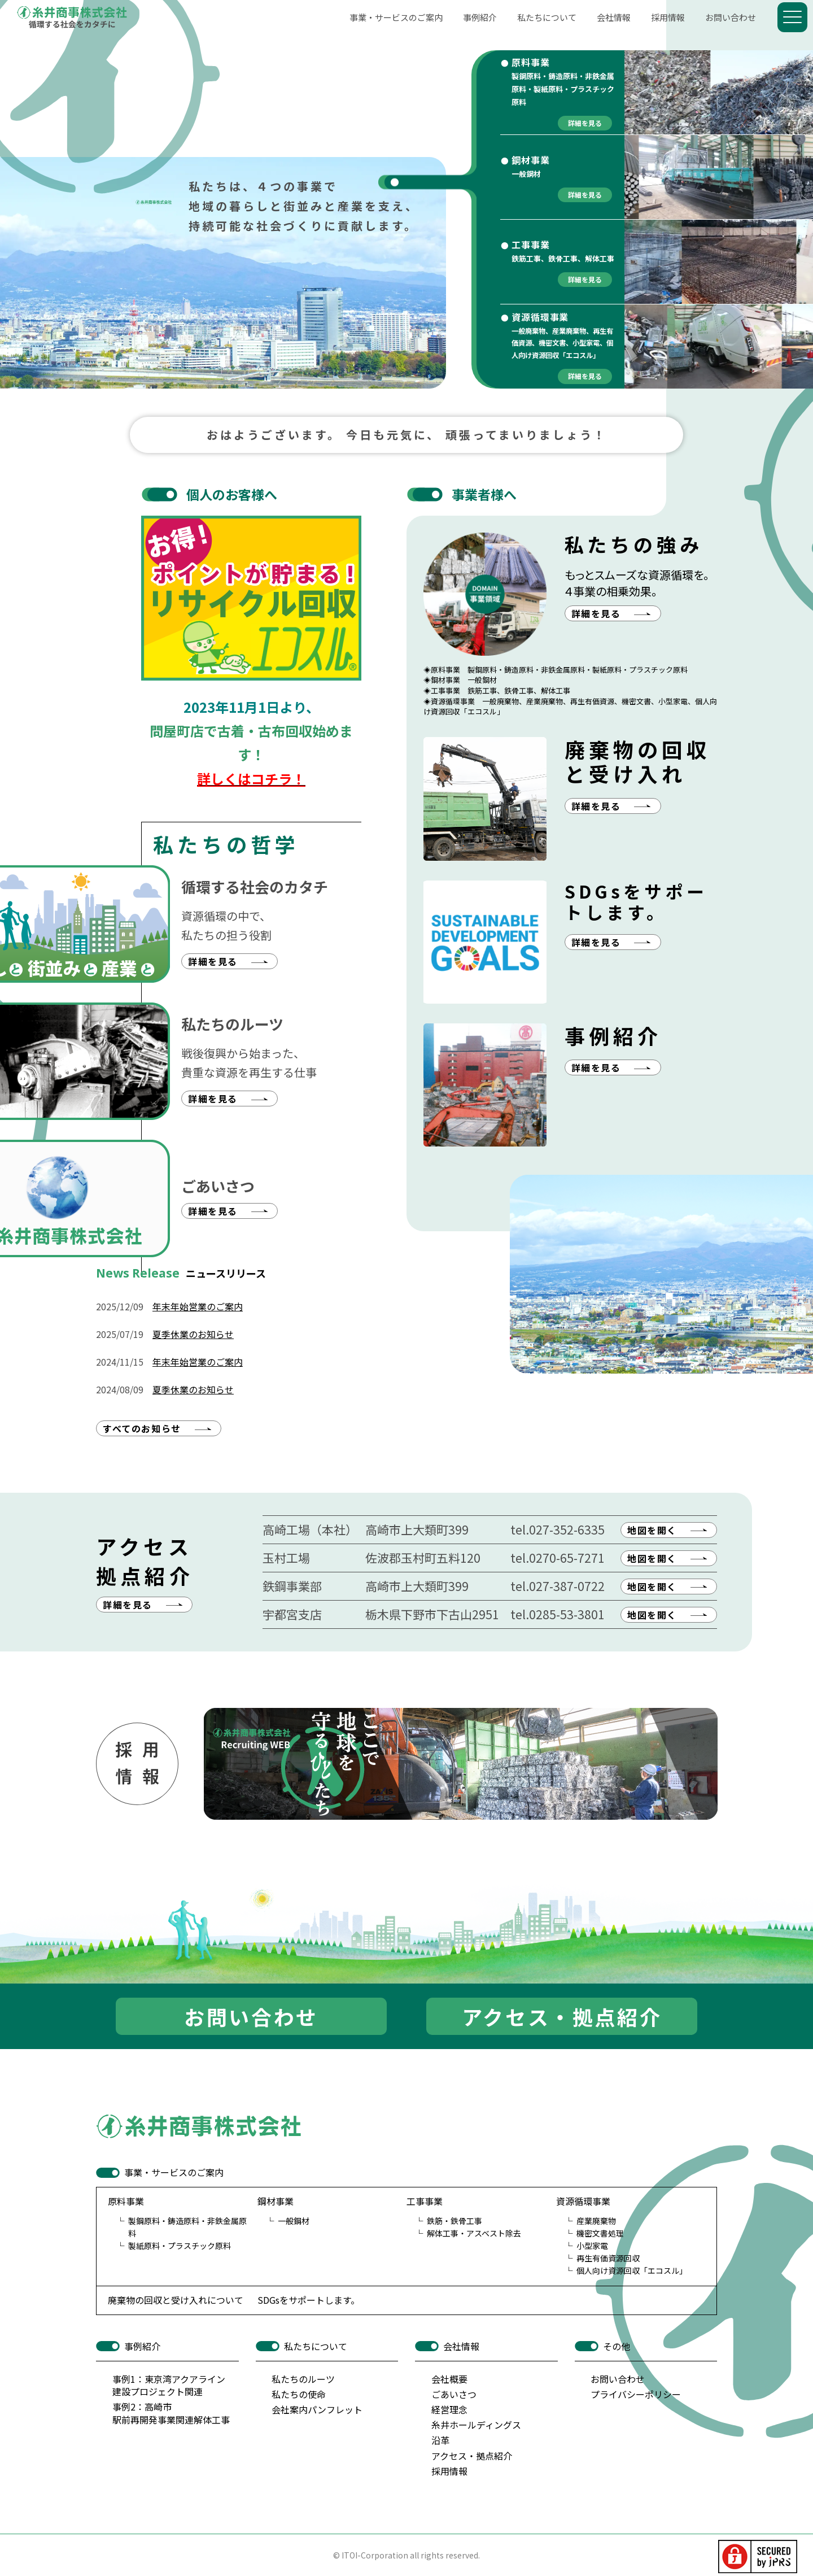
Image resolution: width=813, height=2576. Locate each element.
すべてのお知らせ (142, 1428)
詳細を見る (127, 1604)
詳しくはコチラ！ (251, 778)
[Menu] (792, 17)
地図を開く (652, 1530)
